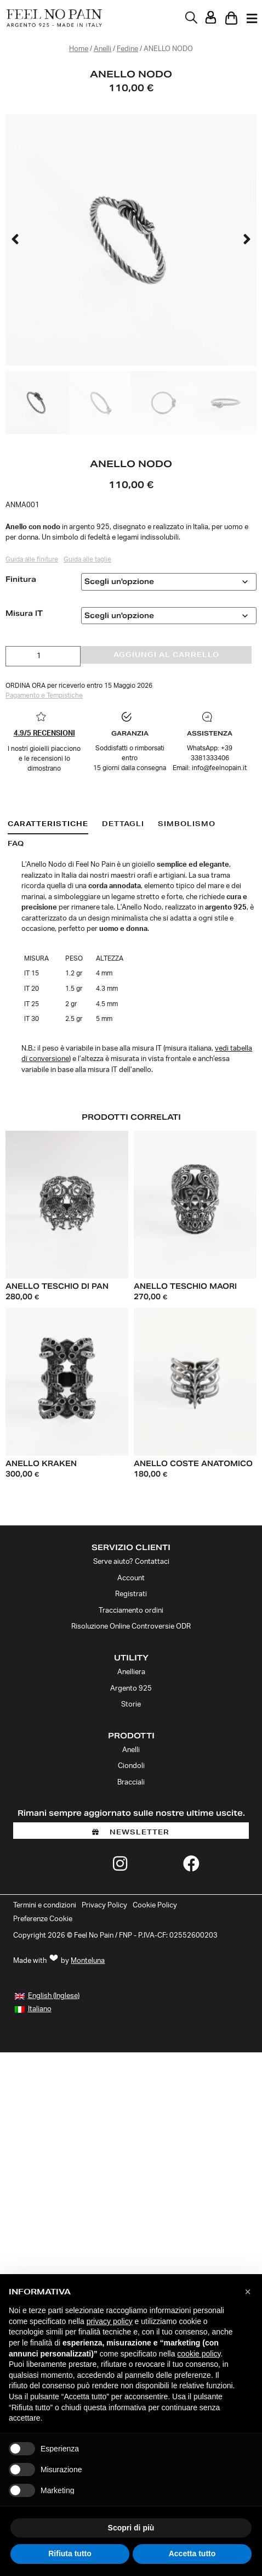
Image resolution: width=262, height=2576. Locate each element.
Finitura (20, 579)
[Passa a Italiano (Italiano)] (32, 2009)
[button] (15, 240)
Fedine (127, 49)
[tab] (48, 824)
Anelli (102, 49)
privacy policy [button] (110, 2321)
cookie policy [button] (198, 2353)
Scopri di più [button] (131, 2527)
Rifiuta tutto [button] (70, 2553)
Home (78, 49)
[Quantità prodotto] (43, 656)
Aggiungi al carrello (166, 654)
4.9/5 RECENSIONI (44, 733)
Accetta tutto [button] (192, 2553)
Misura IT (24, 613)
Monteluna (88, 1961)
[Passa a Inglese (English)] (46, 1996)
